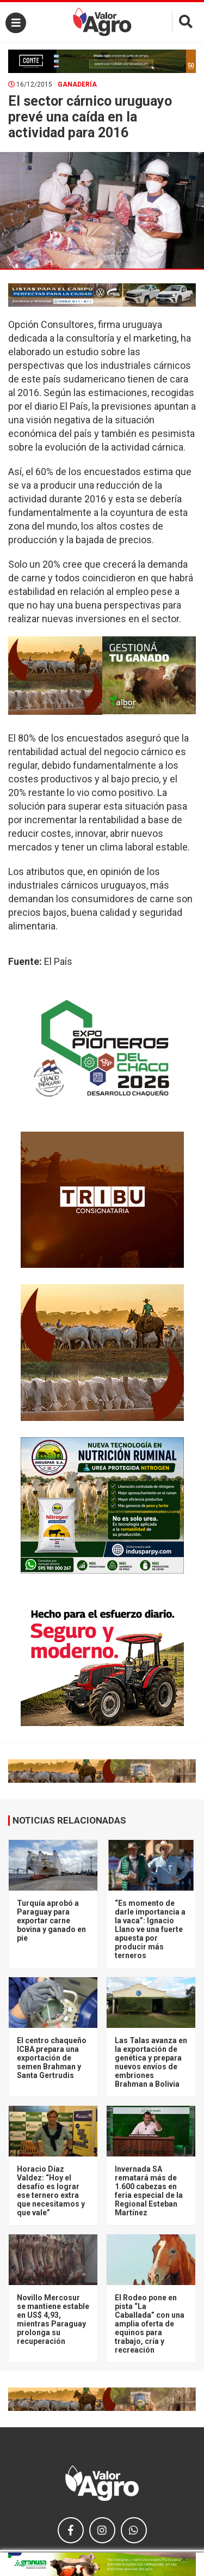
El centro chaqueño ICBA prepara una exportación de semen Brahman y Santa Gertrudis (51, 2058)
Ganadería (77, 84)
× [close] (184, 2559)
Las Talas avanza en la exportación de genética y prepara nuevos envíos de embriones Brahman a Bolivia (151, 2062)
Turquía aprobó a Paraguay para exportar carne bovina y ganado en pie (51, 1920)
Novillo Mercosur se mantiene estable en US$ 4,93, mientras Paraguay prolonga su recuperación (53, 2319)
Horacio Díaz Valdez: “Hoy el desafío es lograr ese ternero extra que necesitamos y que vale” (51, 2191)
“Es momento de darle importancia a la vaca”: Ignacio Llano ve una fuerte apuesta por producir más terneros (150, 1929)
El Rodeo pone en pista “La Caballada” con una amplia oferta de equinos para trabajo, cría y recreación (149, 2323)
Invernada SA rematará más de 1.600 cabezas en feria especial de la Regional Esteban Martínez (149, 2191)
